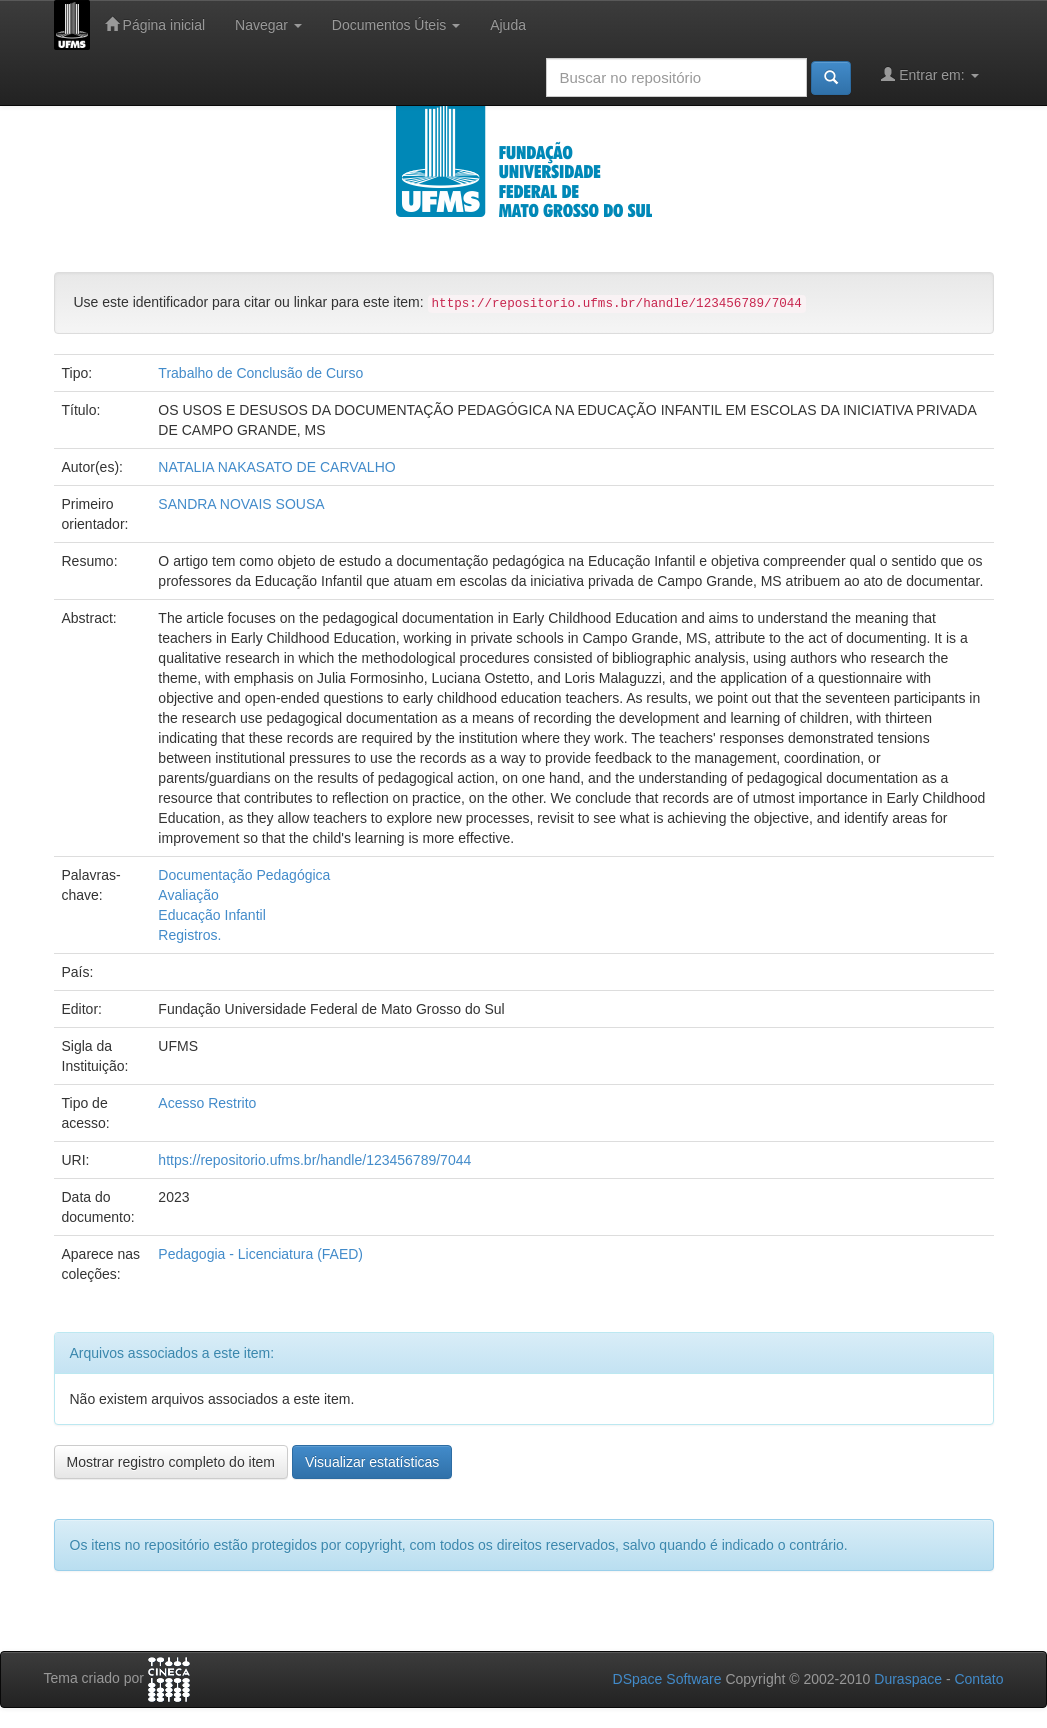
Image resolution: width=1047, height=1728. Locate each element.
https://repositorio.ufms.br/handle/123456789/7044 (314, 1160)
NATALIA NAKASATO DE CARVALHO (276, 467)
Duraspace (908, 1679)
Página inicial (155, 24)
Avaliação (188, 895)
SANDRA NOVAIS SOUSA (241, 504)
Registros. (189, 935)
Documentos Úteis (396, 25)
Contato (978, 1679)
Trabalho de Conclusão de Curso (260, 373)
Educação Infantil (211, 915)
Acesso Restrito (207, 1103)
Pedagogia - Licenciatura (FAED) (260, 1254)
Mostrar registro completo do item (171, 1462)
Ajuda (508, 25)
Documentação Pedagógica (244, 875)
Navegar (268, 25)
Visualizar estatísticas (372, 1462)
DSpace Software (667, 1679)
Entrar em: (929, 74)
